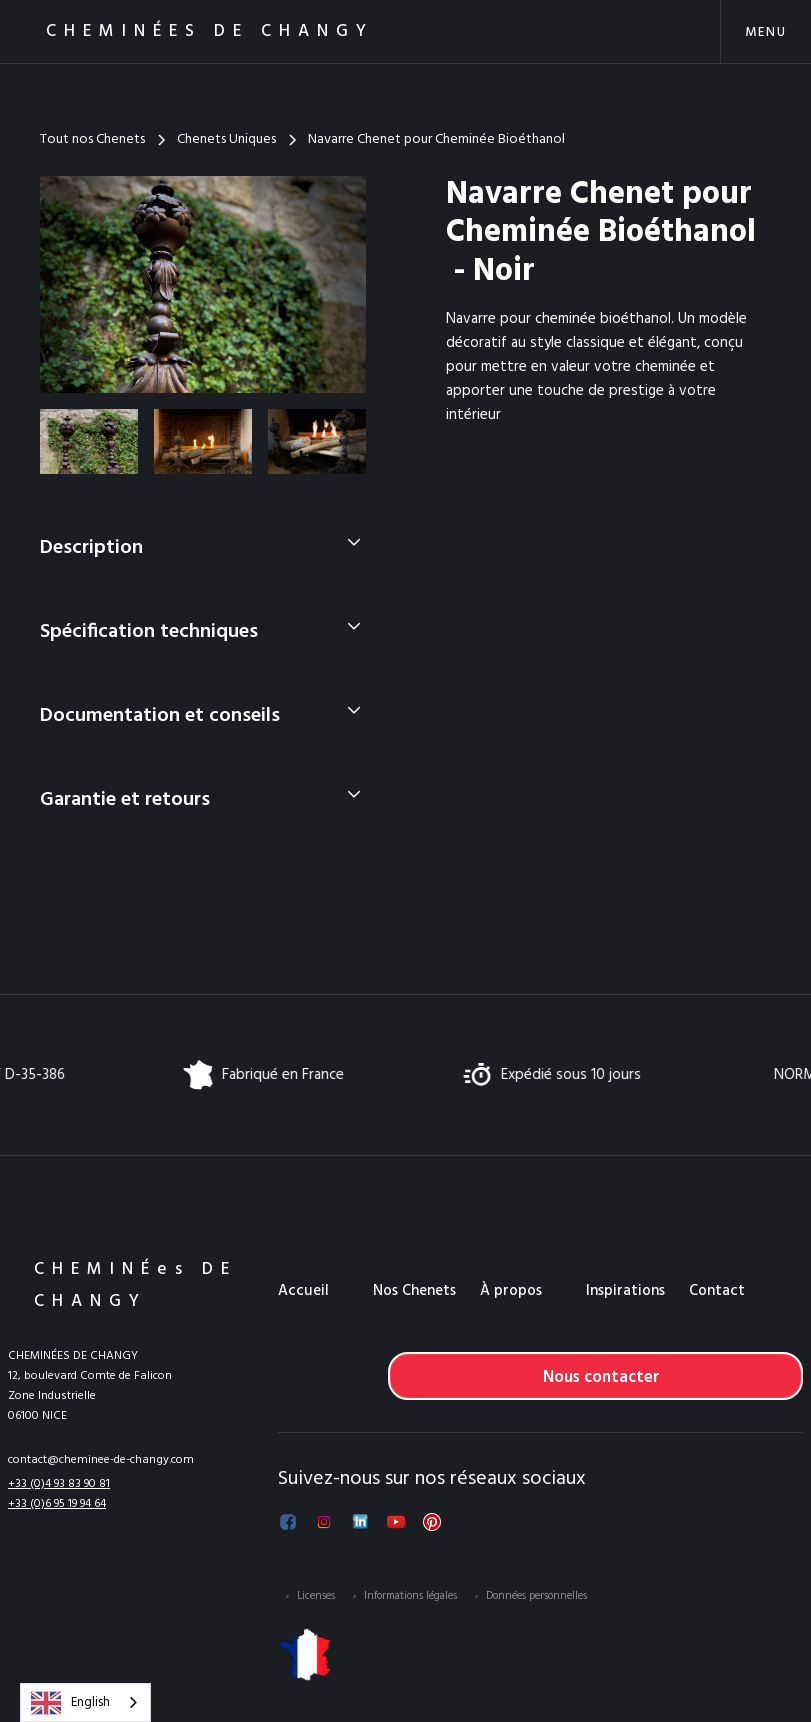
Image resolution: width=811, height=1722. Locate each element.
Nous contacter (601, 1377)
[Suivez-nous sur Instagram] (324, 1522)
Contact (717, 1291)
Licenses (316, 1596)
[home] (184, 31)
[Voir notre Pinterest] (432, 1522)
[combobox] (85, 1702)
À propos (511, 1291)
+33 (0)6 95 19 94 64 (57, 1504)
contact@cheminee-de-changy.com (101, 1460)
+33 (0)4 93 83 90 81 (59, 1484)
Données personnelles (536, 1596)
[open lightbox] (203, 284)
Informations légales (410, 1596)
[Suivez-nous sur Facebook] (288, 1522)
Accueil (303, 1291)
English (70, 1703)
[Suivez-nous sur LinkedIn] (360, 1522)
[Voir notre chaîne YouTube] (396, 1522)
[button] (765, 31)
